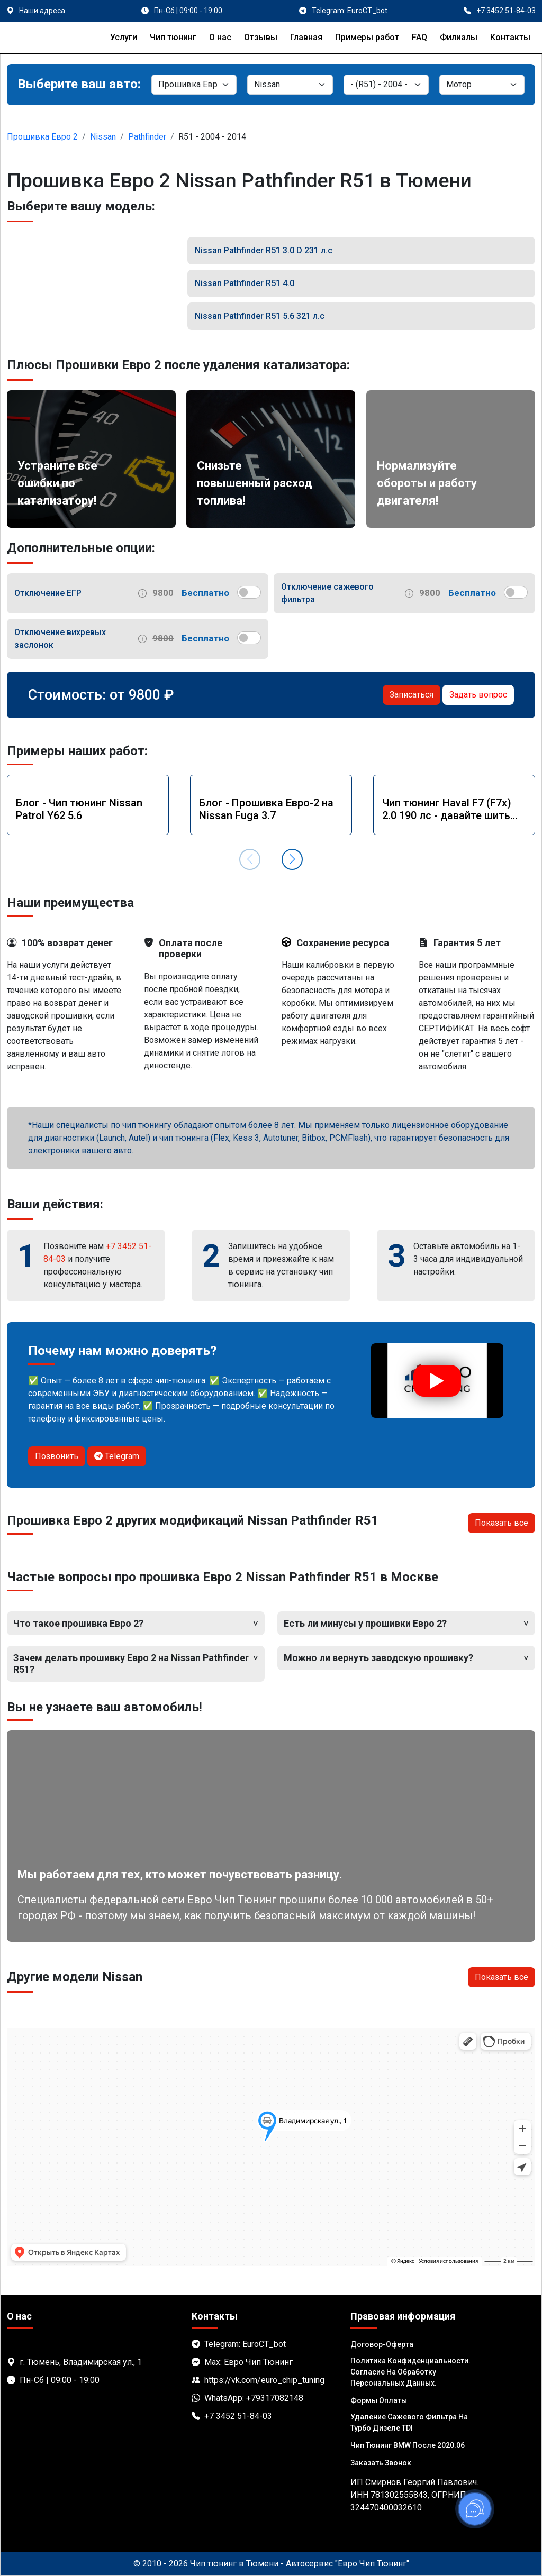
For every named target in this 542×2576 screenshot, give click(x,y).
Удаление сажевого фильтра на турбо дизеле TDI (409, 2422)
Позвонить (56, 1456)
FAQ (419, 37)
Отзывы (260, 37)
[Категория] (194, 85)
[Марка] (289, 85)
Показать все (501, 1523)
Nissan (103, 137)
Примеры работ (367, 37)
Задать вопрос (478, 695)
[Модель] (386, 85)
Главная (306, 37)
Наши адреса (42, 10)
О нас (220, 37)
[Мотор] (482, 85)
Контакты (510, 37)
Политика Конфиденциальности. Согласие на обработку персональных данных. (410, 2372)
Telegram (116, 1456)
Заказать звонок (380, 2463)
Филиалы (458, 37)
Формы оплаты (378, 2400)
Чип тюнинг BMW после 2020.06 (407, 2445)
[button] (292, 859)
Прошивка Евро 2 (42, 137)
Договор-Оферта (381, 2344)
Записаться (411, 695)
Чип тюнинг (173, 37)
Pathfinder (147, 137)
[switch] (249, 592)
